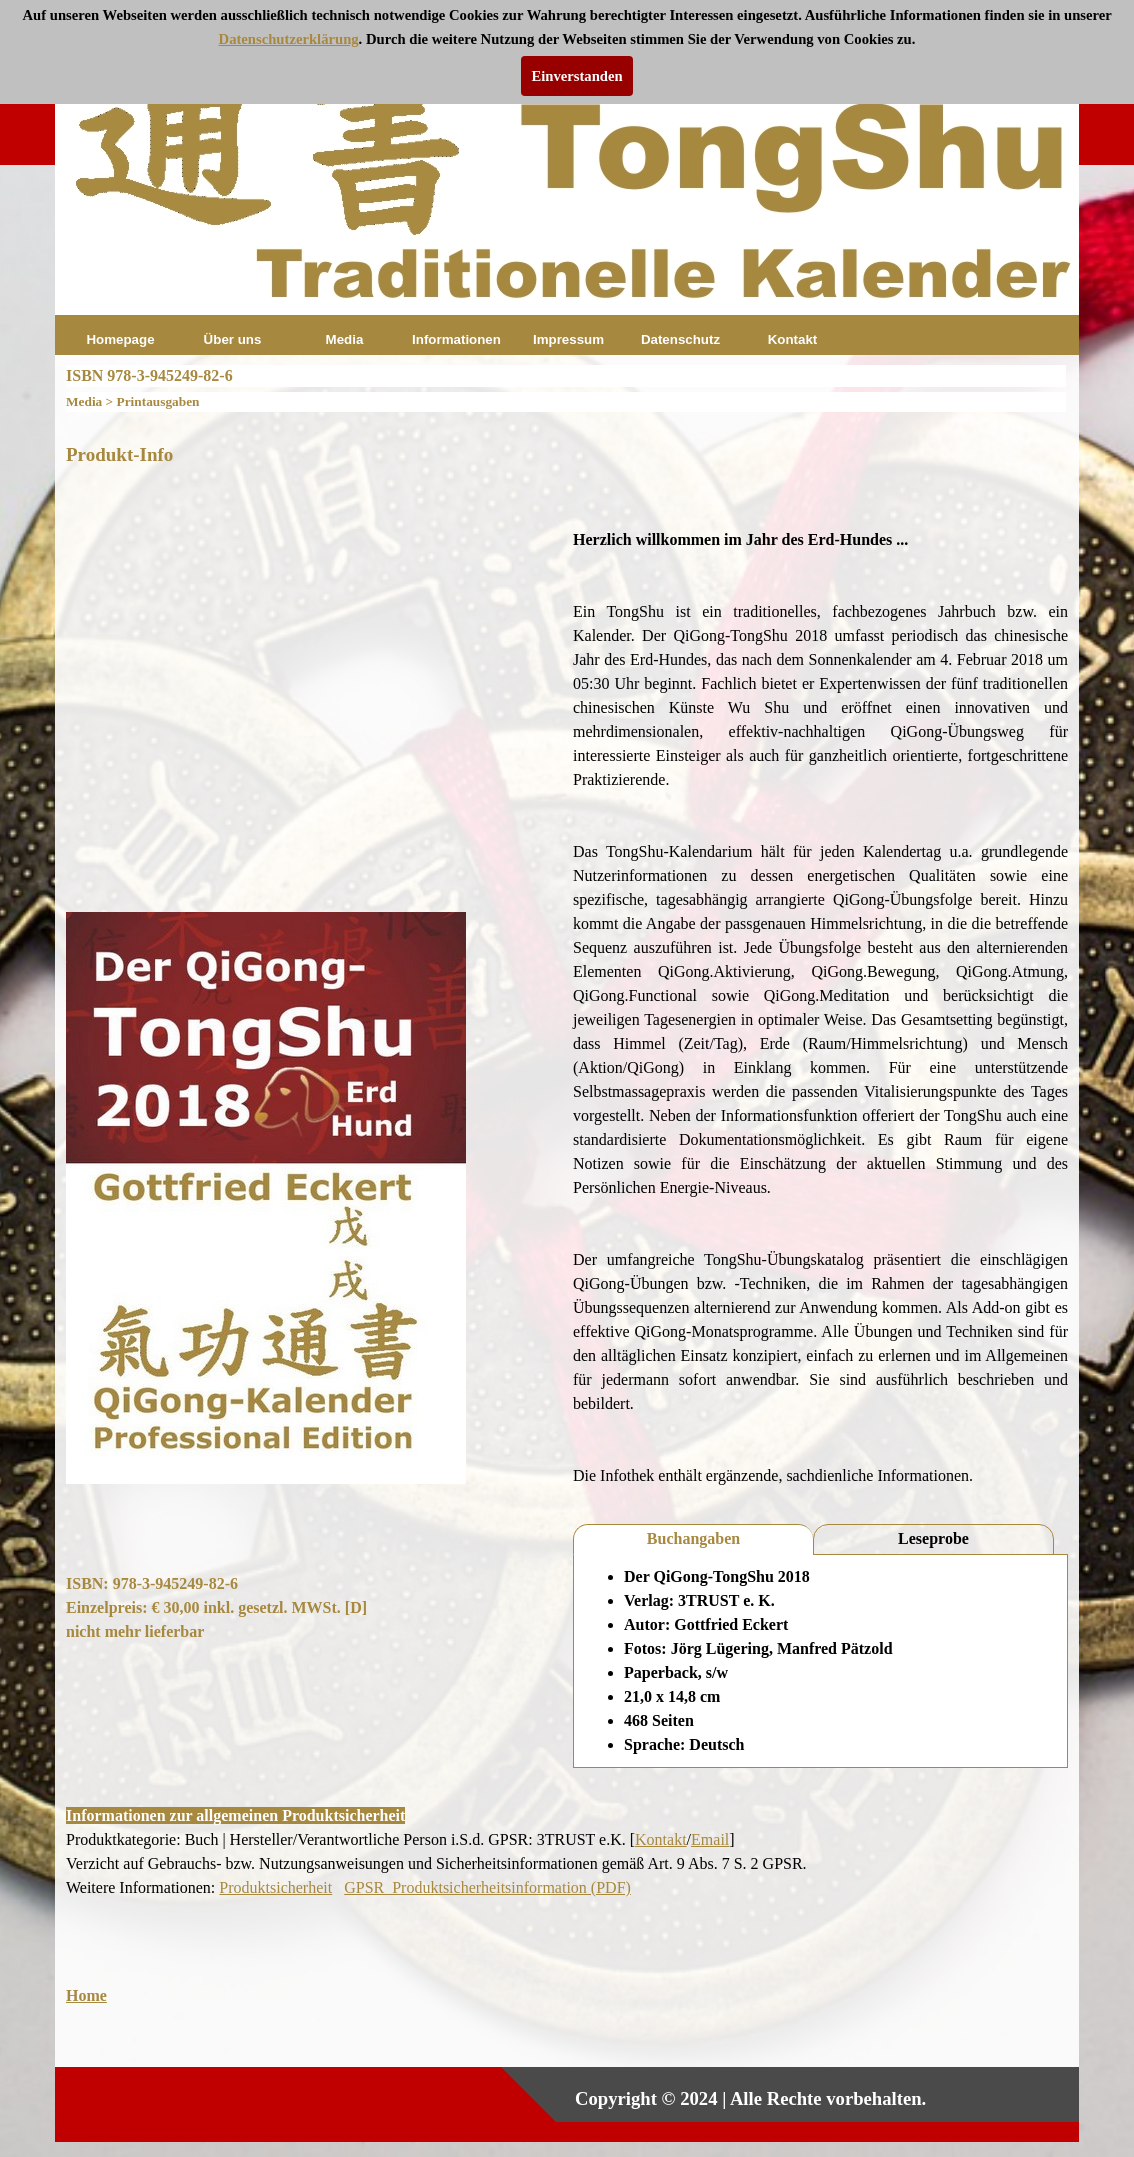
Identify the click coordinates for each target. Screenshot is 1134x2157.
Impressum (568, 339)
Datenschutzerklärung (289, 39)
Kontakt (793, 339)
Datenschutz (680, 339)
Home (86, 1995)
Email (710, 1839)
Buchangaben (693, 1538)
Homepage (120, 339)
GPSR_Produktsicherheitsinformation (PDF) (487, 1887)
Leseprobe (933, 1538)
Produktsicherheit (275, 1887)
